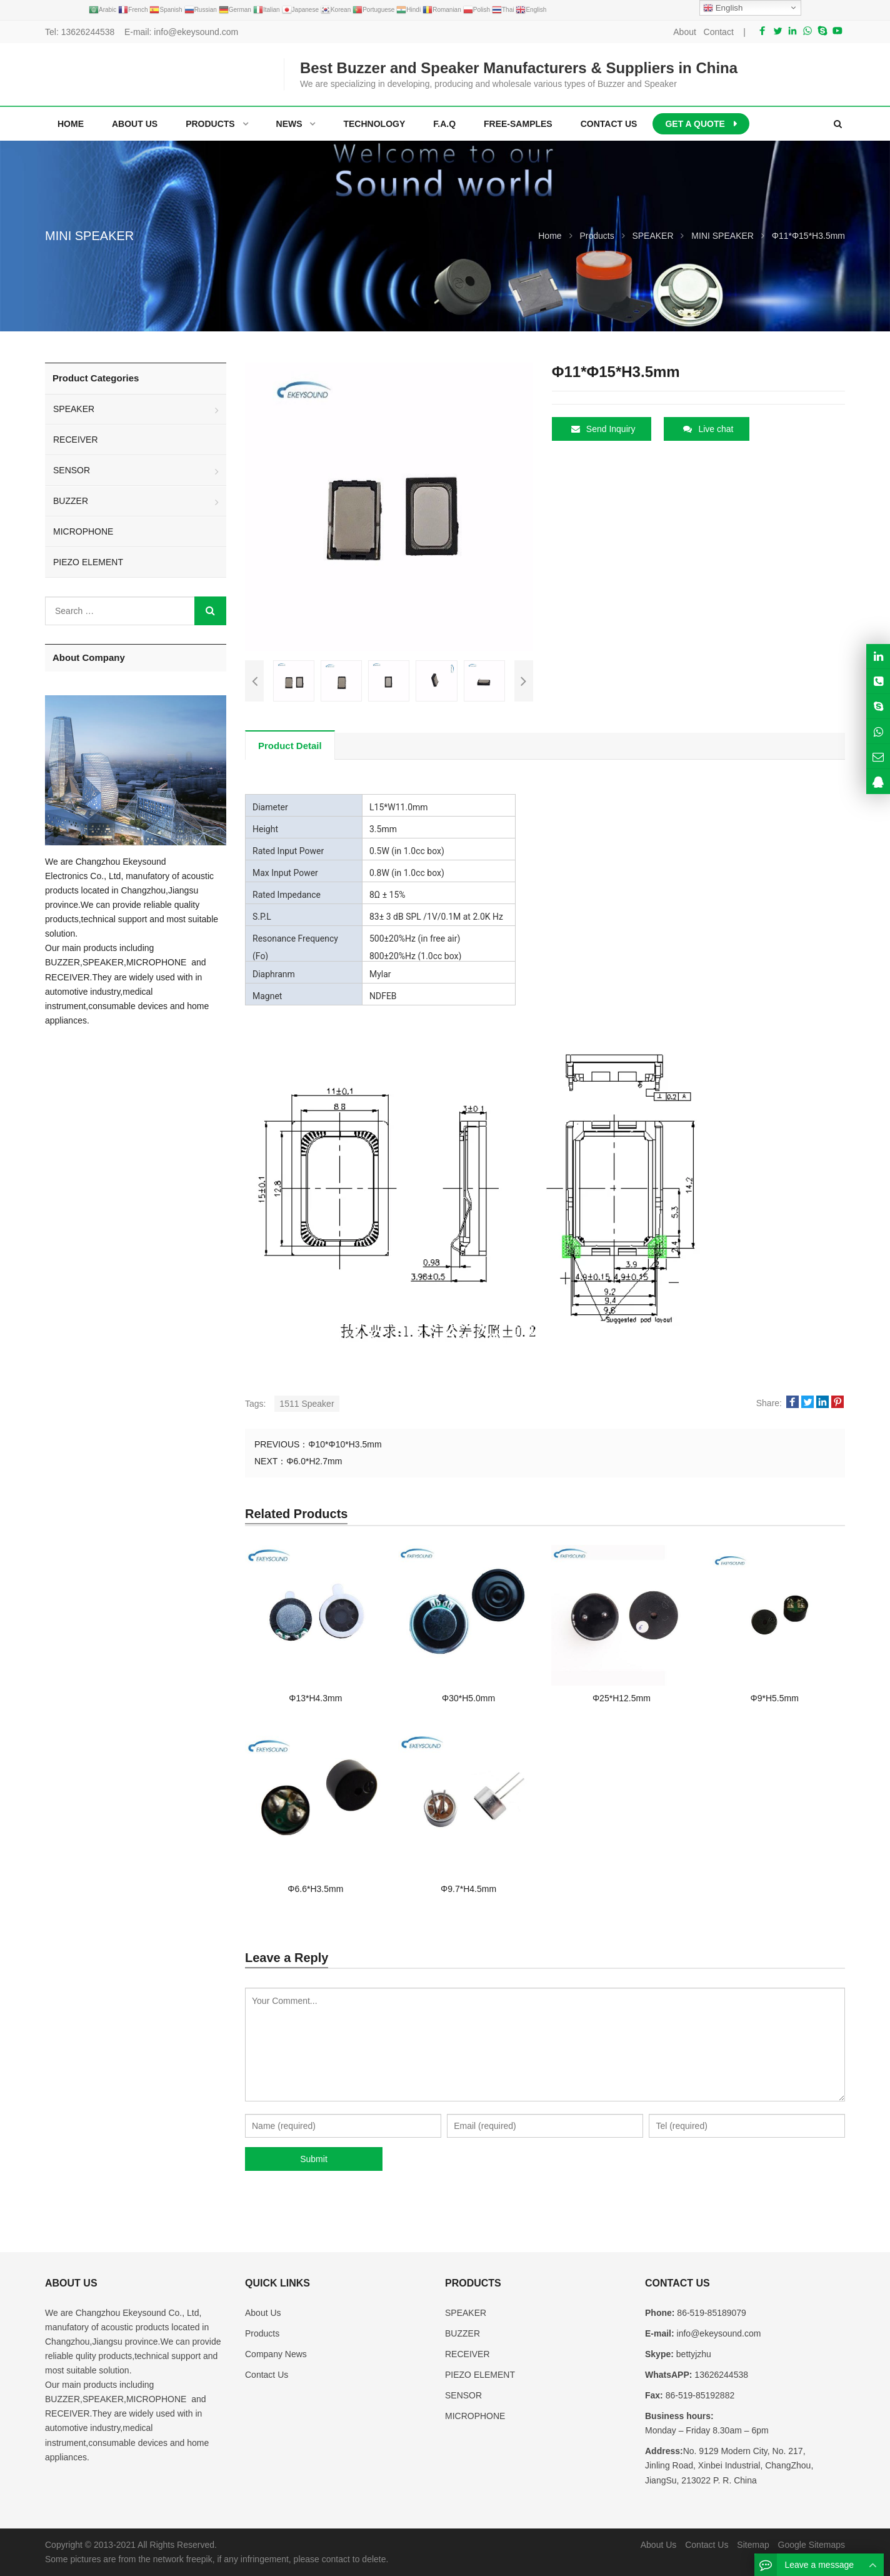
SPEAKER (73, 409)
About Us (263, 2313)
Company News (276, 2354)
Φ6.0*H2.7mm (314, 1461)
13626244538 (88, 32)
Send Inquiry (603, 429)
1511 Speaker (306, 1404)
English (722, 8)
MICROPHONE (83, 531)
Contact (719, 32)
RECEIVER (75, 440)
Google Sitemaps (811, 2545)
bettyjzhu (692, 2354)
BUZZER (70, 501)
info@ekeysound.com (196, 32)
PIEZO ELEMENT (88, 562)
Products (262, 2333)
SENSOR (71, 470)
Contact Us (266, 2375)
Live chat (708, 429)
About (684, 32)
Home (71, 124)
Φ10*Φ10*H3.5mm (344, 1444)
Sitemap (753, 2545)
